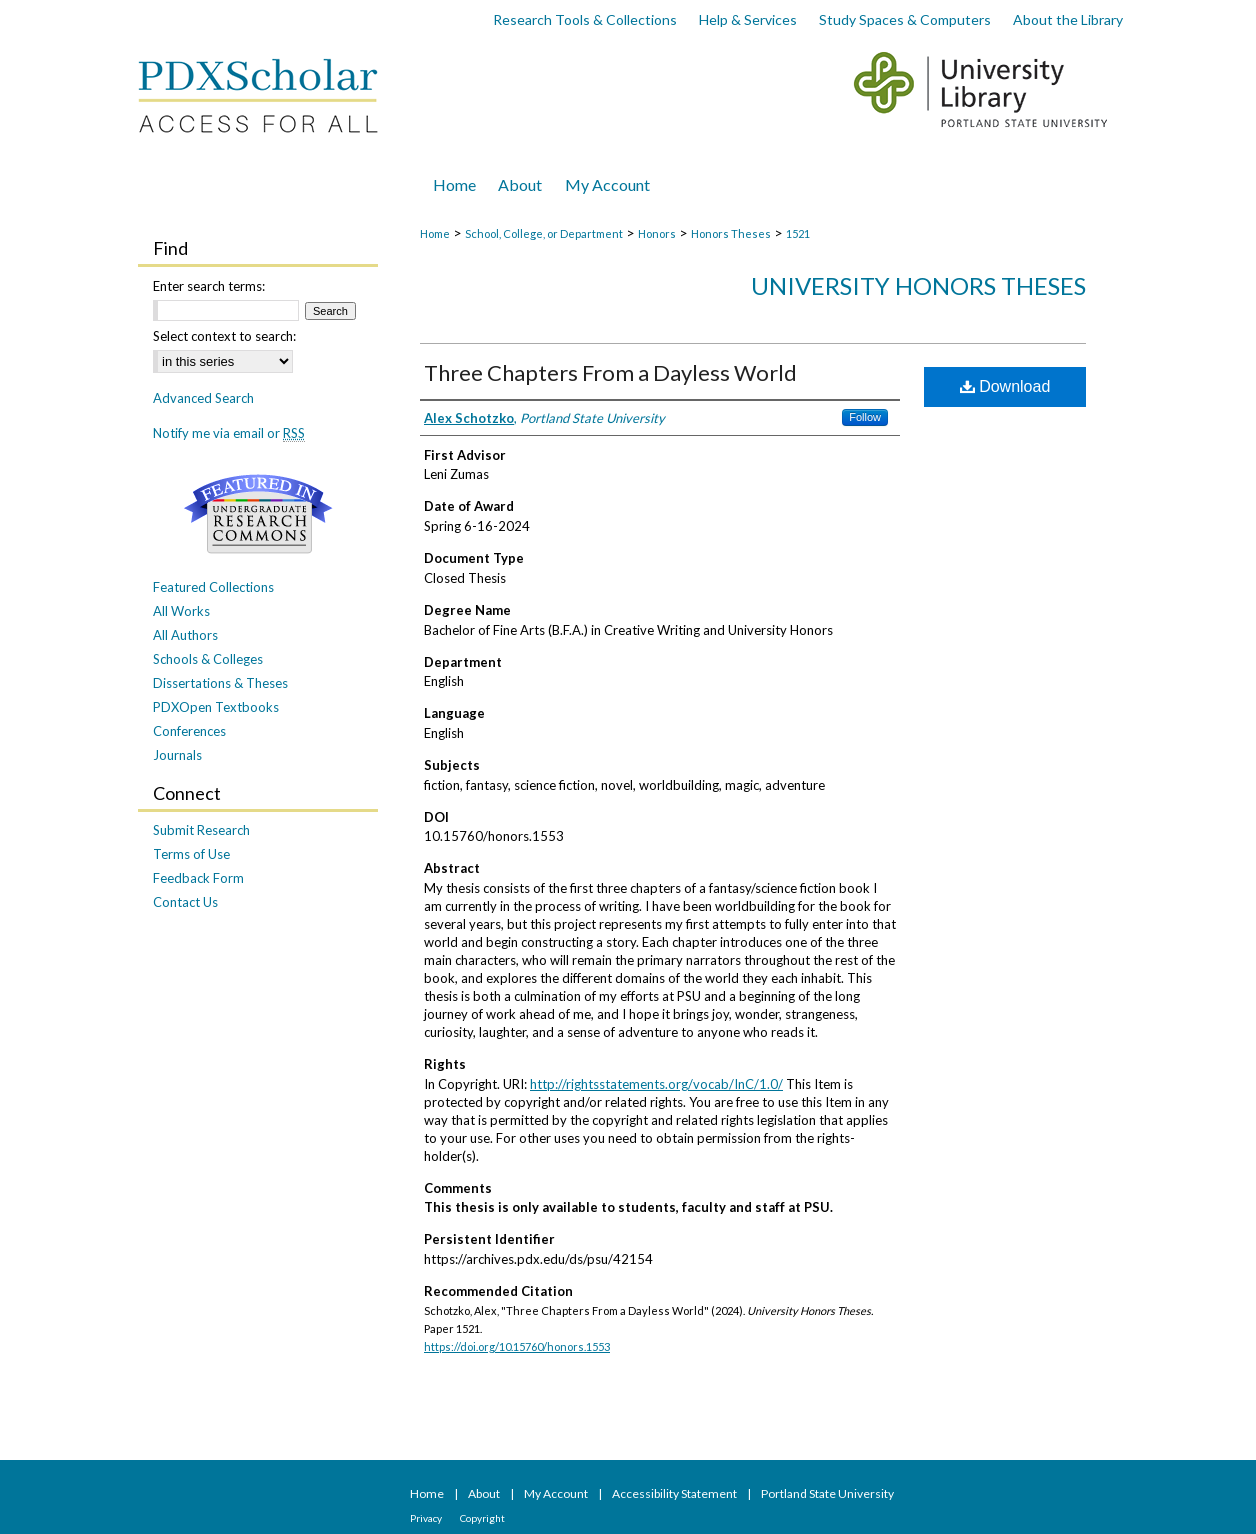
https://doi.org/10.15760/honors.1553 (517, 1346)
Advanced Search (203, 398)
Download (1005, 386)
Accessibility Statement (675, 1493)
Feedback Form (198, 878)
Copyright (482, 1518)
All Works (181, 611)
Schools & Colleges (208, 659)
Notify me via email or (229, 433)
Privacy (427, 1518)
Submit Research (201, 830)
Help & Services (748, 19)
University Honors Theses (918, 285)
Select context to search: (224, 336)
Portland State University (827, 1493)
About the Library (1068, 19)
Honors (657, 233)
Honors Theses (731, 233)
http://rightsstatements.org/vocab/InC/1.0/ (656, 1084)
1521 (798, 233)
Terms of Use (191, 854)
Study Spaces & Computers (905, 19)
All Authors (185, 635)
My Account (557, 1493)
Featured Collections (213, 587)
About (485, 1493)
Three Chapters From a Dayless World (610, 372)
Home (435, 233)
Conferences (189, 731)
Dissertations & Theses (220, 683)
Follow (865, 417)
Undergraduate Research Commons (258, 514)
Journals (177, 755)
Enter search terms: (209, 286)
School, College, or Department (544, 233)
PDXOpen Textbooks (216, 707)
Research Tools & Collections (585, 19)
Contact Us (185, 902)
